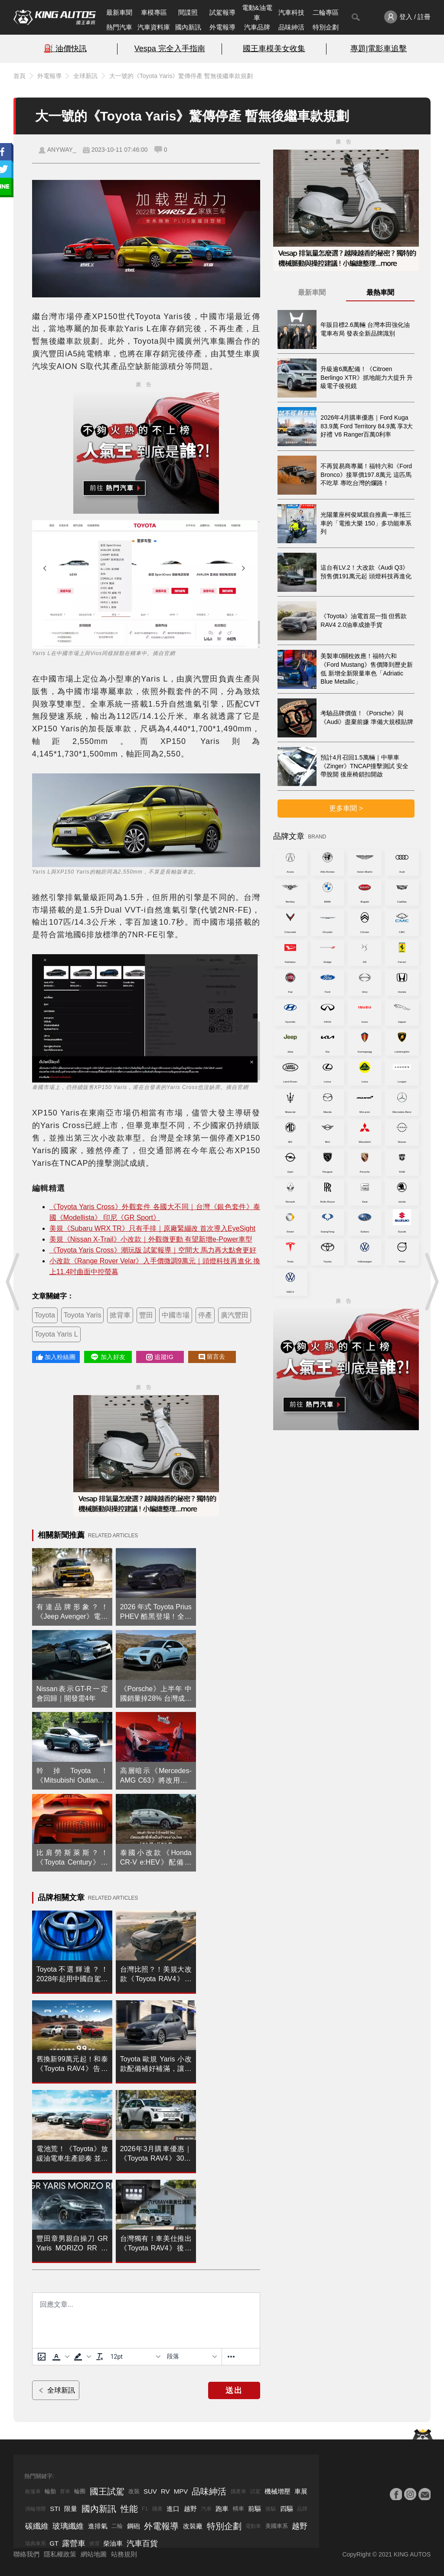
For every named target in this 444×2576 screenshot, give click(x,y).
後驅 (270, 2509)
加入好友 (107, 1357)
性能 (129, 2509)
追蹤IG (159, 1356)
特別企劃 (326, 27)
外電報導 (222, 27)
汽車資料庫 (153, 27)
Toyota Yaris (82, 1315)
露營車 (73, 2543)
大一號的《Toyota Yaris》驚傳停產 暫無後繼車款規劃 (181, 75)
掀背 (94, 2543)
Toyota (45, 1315)
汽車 (206, 2509)
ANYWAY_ (61, 149)
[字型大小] (135, 2356)
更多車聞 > (346, 808)
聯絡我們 (26, 2554)
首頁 (19, 75)
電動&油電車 (257, 12)
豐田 (146, 1315)
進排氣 (98, 2526)
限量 (70, 2508)
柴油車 (113, 2543)
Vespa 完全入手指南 (169, 48)
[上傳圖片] (41, 2356)
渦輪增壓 (35, 2509)
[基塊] (191, 2356)
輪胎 (50, 2491)
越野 (190, 2508)
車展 (300, 2491)
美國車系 (276, 2526)
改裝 (134, 2491)
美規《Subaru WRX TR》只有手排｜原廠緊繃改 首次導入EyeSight (152, 1228)
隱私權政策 (60, 2554)
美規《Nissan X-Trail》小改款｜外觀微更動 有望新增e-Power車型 (150, 1239)
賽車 (65, 2491)
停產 (205, 1315)
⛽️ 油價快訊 (65, 48)
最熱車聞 (380, 292)
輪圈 (79, 2491)
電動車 (253, 2526)
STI (55, 2508)
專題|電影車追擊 (378, 48)
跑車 (222, 2508)
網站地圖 (94, 2554)
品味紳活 (291, 27)
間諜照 (188, 12)
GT (54, 2543)
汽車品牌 (257, 27)
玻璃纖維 (68, 2526)
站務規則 (124, 2554)
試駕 (255, 2491)
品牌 (302, 2509)
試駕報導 (222, 12)
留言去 (212, 1356)
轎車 (238, 2508)
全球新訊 (85, 75)
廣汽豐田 (234, 1315)
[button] (60, 2356)
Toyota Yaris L (56, 1334)
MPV (181, 2491)
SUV (150, 2491)
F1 (145, 2509)
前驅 (254, 2508)
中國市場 (175, 1315)
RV (165, 2491)
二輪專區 (326, 12)
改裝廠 (192, 2526)
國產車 (238, 2491)
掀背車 (120, 1315)
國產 (157, 2509)
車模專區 (154, 12)
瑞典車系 (35, 2543)
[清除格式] (99, 2356)
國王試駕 (107, 2491)
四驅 (286, 2508)
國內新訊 (188, 27)
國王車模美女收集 (274, 48)
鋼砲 (133, 2526)
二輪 (117, 2526)
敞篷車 (33, 2491)
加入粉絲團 (55, 1356)
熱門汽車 (119, 27)
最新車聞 (119, 12)
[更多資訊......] (231, 2356)
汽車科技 (291, 12)
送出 (234, 2390)
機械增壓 (277, 2491)
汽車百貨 (142, 2543)
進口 (173, 2508)
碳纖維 (37, 2526)
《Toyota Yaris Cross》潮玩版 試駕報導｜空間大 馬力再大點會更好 (153, 1250)
